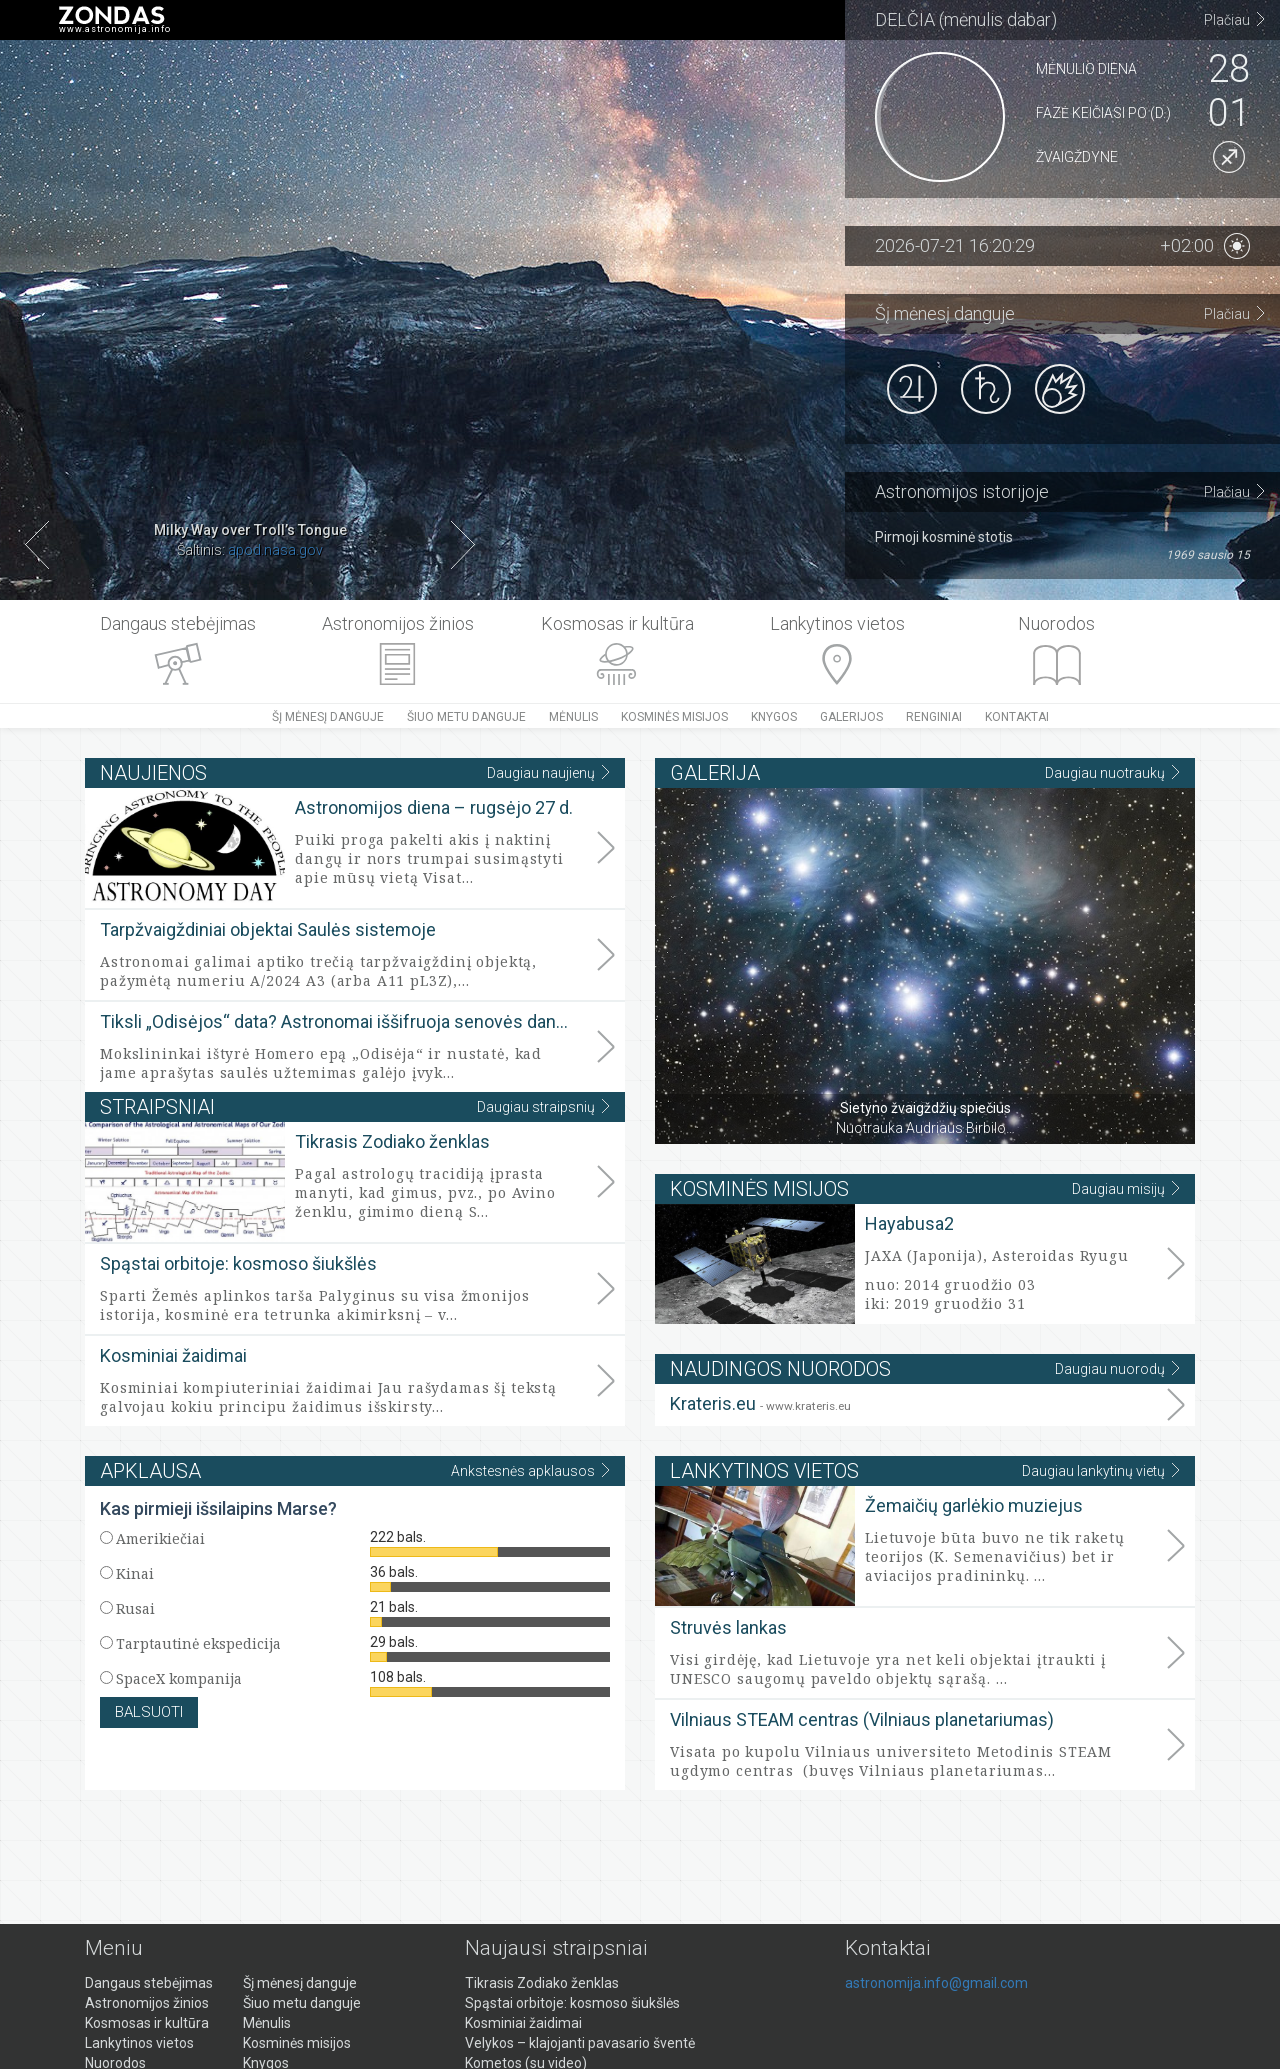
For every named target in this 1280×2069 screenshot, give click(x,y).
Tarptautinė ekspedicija (198, 1643)
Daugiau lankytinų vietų (1101, 1470)
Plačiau (1234, 19)
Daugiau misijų (1126, 1188)
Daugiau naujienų (548, 772)
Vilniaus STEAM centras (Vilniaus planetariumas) (862, 1719)
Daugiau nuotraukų (1112, 772)
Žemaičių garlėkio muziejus (974, 1505)
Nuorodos (1056, 623)
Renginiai (934, 717)
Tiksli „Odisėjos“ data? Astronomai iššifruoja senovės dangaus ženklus (337, 1021)
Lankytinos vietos (837, 623)
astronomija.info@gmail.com (936, 1983)
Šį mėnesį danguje (328, 717)
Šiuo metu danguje (466, 717)
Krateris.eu (760, 1403)
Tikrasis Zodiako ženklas (392, 1141)
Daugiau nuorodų (1117, 1368)
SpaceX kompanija (179, 1678)
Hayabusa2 (909, 1223)
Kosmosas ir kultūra (617, 623)
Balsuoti (149, 1712)
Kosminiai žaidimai (173, 1355)
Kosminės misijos (674, 717)
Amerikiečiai (160, 1538)
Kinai (135, 1573)
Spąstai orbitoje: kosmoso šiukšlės (238, 1263)
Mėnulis (573, 717)
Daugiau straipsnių (543, 1106)
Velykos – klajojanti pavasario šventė (580, 2043)
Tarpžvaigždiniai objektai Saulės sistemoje (268, 929)
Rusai (135, 1608)
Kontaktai (1017, 717)
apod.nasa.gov (275, 550)
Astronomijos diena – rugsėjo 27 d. (434, 807)
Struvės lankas (728, 1627)
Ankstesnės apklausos (530, 1470)
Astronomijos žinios (398, 623)
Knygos (774, 717)
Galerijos (851, 717)
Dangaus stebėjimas (178, 623)
